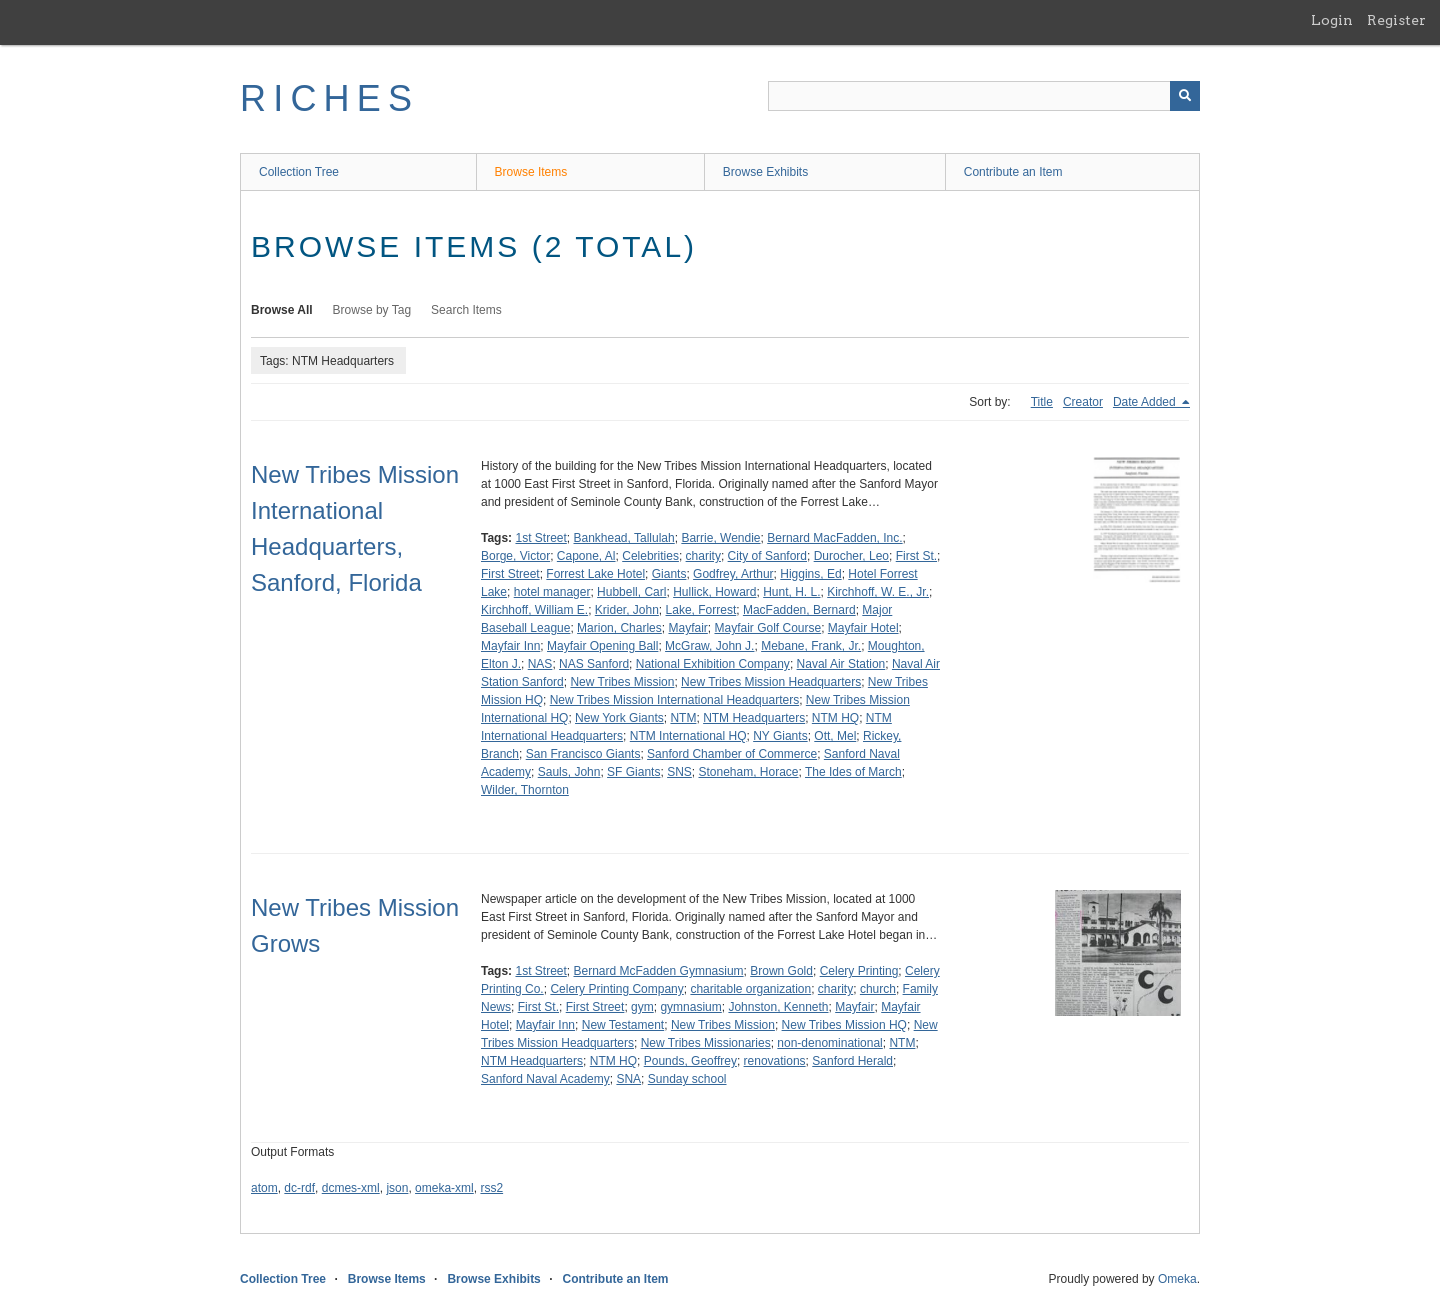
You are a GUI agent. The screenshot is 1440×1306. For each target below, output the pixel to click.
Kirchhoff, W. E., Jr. (878, 592)
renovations (775, 1061)
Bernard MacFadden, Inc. (834, 538)
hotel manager (552, 592)
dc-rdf (299, 1188)
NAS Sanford (594, 664)
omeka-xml (444, 1188)
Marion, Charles (619, 628)
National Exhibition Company (713, 664)
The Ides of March (853, 772)
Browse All (282, 310)
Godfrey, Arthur (733, 574)
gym (642, 1007)
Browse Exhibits (765, 172)
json (397, 1188)
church (878, 989)
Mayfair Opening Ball (602, 646)
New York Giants (619, 718)
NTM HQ (835, 718)
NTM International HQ (688, 736)
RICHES (329, 98)
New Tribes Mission (622, 682)
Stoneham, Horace (748, 772)
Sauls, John (569, 772)
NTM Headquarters (754, 718)
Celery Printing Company (616, 989)
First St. (916, 556)
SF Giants (633, 772)
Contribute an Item (1013, 172)
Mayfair (687, 628)
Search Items (466, 310)
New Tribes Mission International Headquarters (674, 700)
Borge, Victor (515, 556)
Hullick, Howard (714, 592)
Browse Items (531, 172)
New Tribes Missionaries (706, 1043)
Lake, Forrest (701, 610)
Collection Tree (299, 172)
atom (264, 1188)
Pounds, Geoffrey (690, 1061)
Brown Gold (781, 971)
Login (1332, 20)
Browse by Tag (372, 310)
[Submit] (1185, 96)
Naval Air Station (841, 664)
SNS (679, 772)
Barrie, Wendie (720, 538)
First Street (510, 574)
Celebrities (650, 556)
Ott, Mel (835, 736)
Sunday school (687, 1079)
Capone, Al (586, 556)
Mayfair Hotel (863, 628)
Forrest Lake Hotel (595, 574)
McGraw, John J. (709, 646)
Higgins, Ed (810, 574)
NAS (540, 664)
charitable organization (750, 989)
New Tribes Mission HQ (844, 1025)
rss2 (491, 1188)
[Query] (984, 96)
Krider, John (627, 610)
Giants (669, 574)
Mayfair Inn (510, 646)
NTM (683, 718)
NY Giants (780, 736)
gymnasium (690, 1007)
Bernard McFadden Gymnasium (659, 971)
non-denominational (829, 1043)
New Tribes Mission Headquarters (771, 682)
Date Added (1146, 402)
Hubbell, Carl (631, 592)
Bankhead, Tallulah (624, 538)
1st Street (540, 538)
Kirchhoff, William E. (534, 610)
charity (703, 556)
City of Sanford (767, 556)
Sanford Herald (852, 1061)
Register (1396, 20)
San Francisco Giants (583, 754)
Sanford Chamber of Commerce (732, 754)
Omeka (1177, 1279)
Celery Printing (859, 971)
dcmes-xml (351, 1188)
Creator (1083, 402)
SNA (628, 1079)
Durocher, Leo (851, 556)
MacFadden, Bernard (799, 610)
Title (1042, 402)
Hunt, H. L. (791, 592)
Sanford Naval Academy (545, 1079)
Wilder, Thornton (525, 790)
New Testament (623, 1025)
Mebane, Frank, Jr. (811, 646)
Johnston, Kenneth (778, 1007)
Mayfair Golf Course (767, 628)
